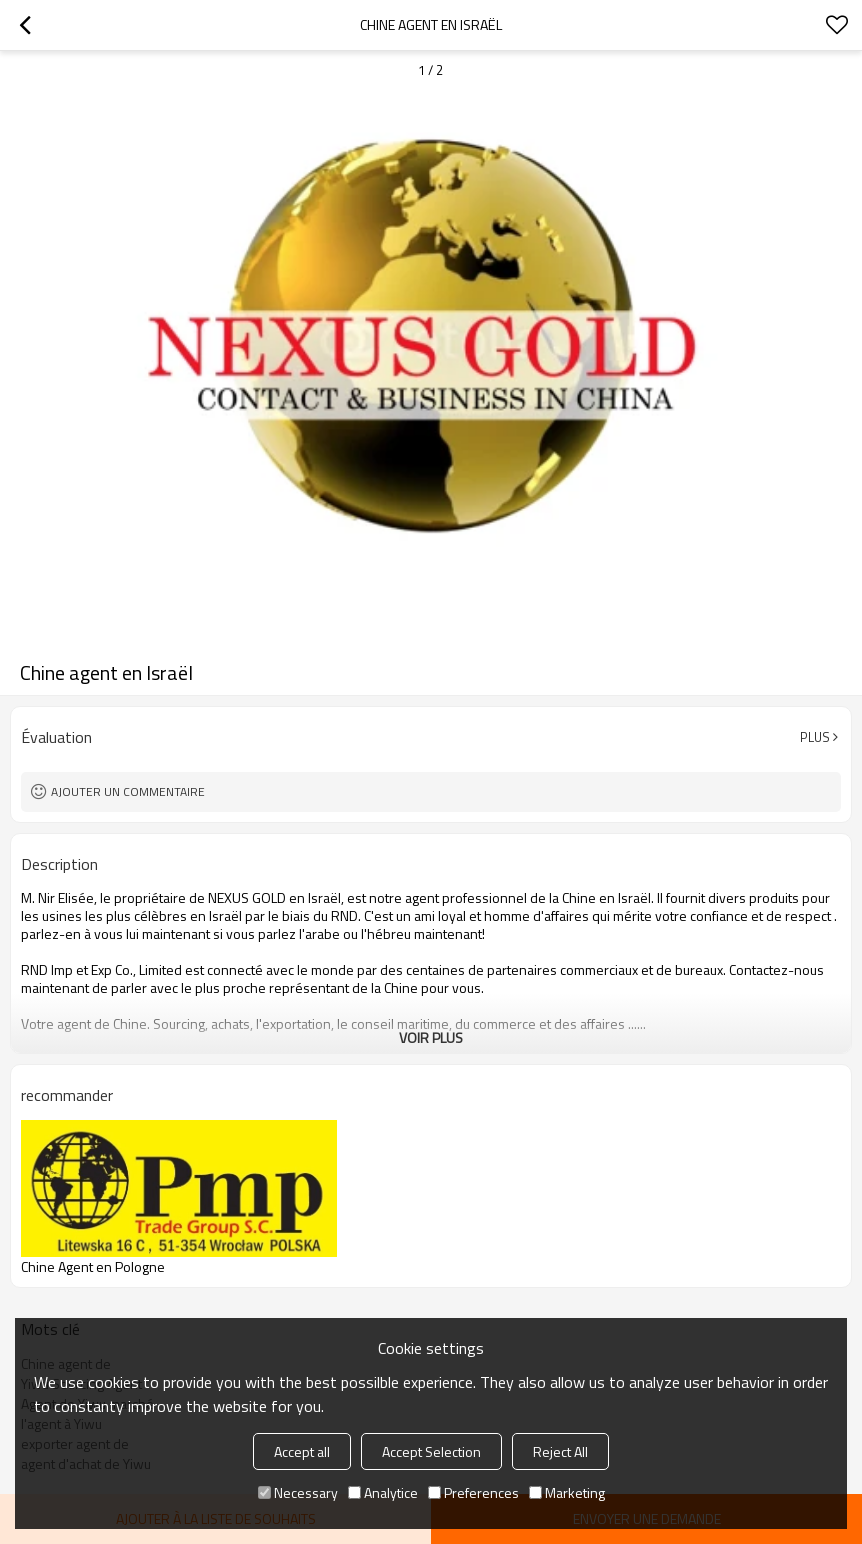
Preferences (473, 1492)
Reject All (560, 1451)
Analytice (383, 1492)
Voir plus (431, 1037)
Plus (815, 737)
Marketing (567, 1492)
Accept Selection (431, 1451)
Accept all (302, 1451)
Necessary (298, 1492)
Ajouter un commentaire (128, 791)
